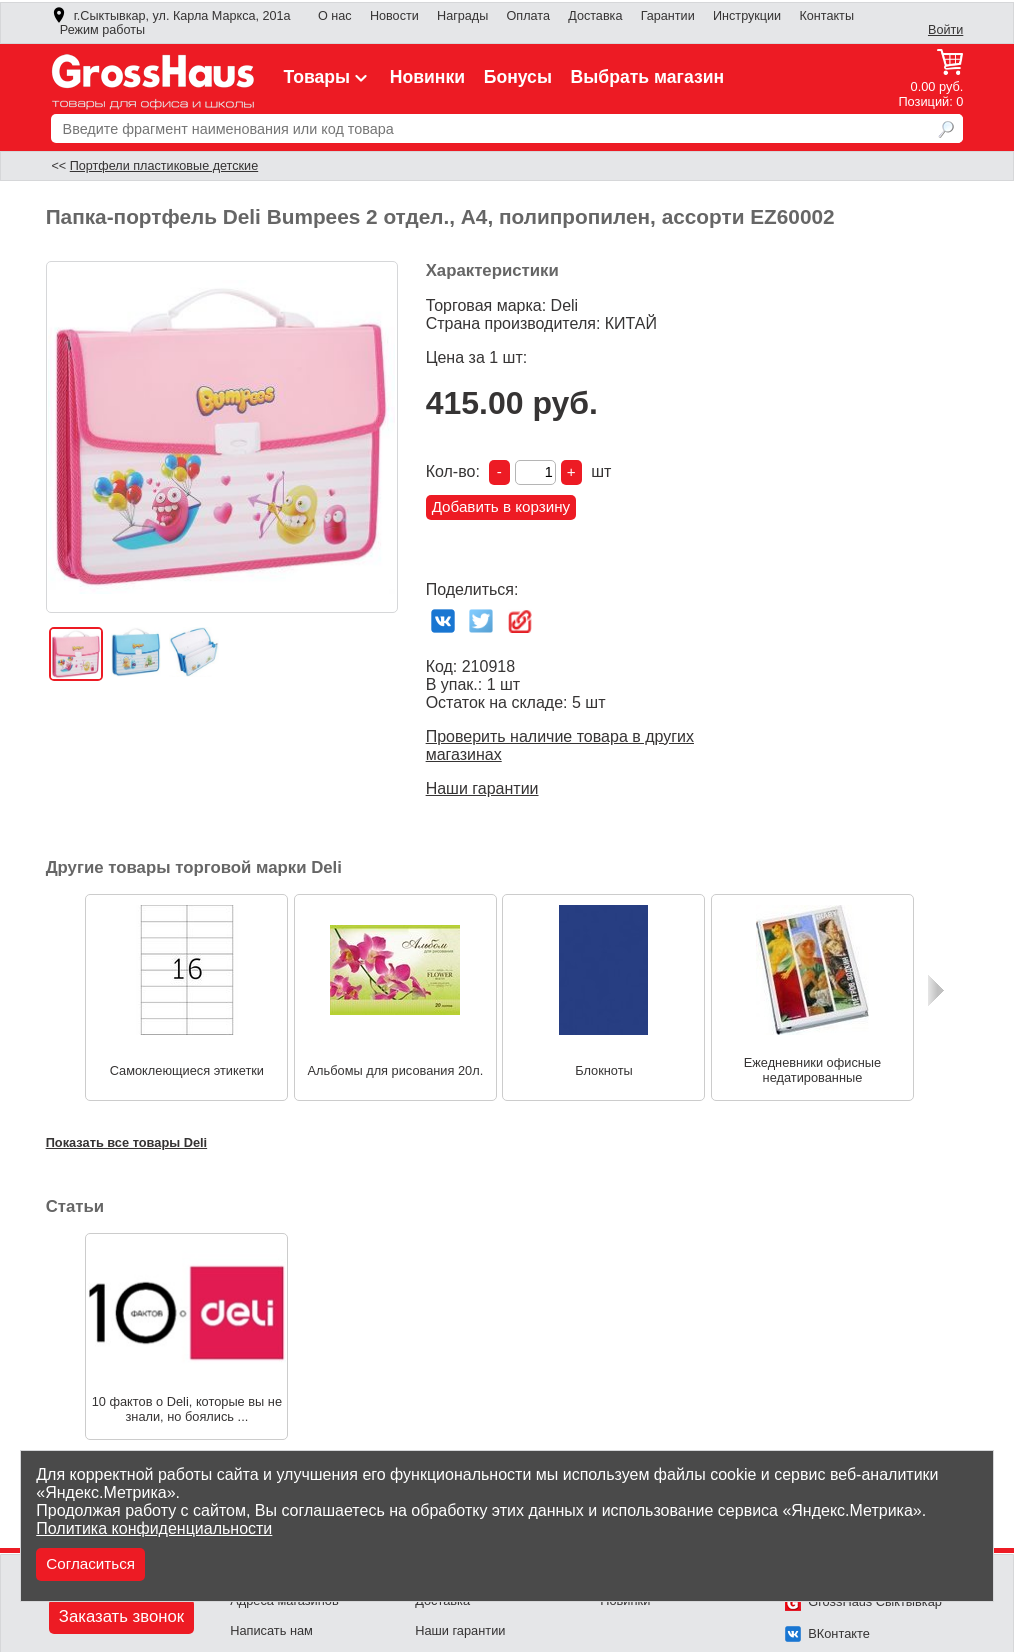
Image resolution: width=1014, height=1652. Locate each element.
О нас (335, 16)
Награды (462, 16)
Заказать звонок (121, 1616)
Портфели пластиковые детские (164, 166)
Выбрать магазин (648, 77)
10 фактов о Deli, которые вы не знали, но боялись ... (187, 1409)
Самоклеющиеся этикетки (187, 1070)
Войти (945, 30)
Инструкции (747, 16)
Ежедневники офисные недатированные (812, 1070)
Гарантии (668, 16)
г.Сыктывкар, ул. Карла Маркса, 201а (171, 16)
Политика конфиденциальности (154, 1528)
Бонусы (518, 77)
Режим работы (102, 30)
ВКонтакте (827, 1633)
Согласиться (90, 1563)
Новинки (427, 77)
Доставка (595, 16)
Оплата (528, 16)
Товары (328, 77)
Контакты (826, 16)
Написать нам (271, 1630)
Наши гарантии (482, 788)
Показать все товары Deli (127, 1142)
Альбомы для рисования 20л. (396, 1070)
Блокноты (604, 1070)
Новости (394, 16)
